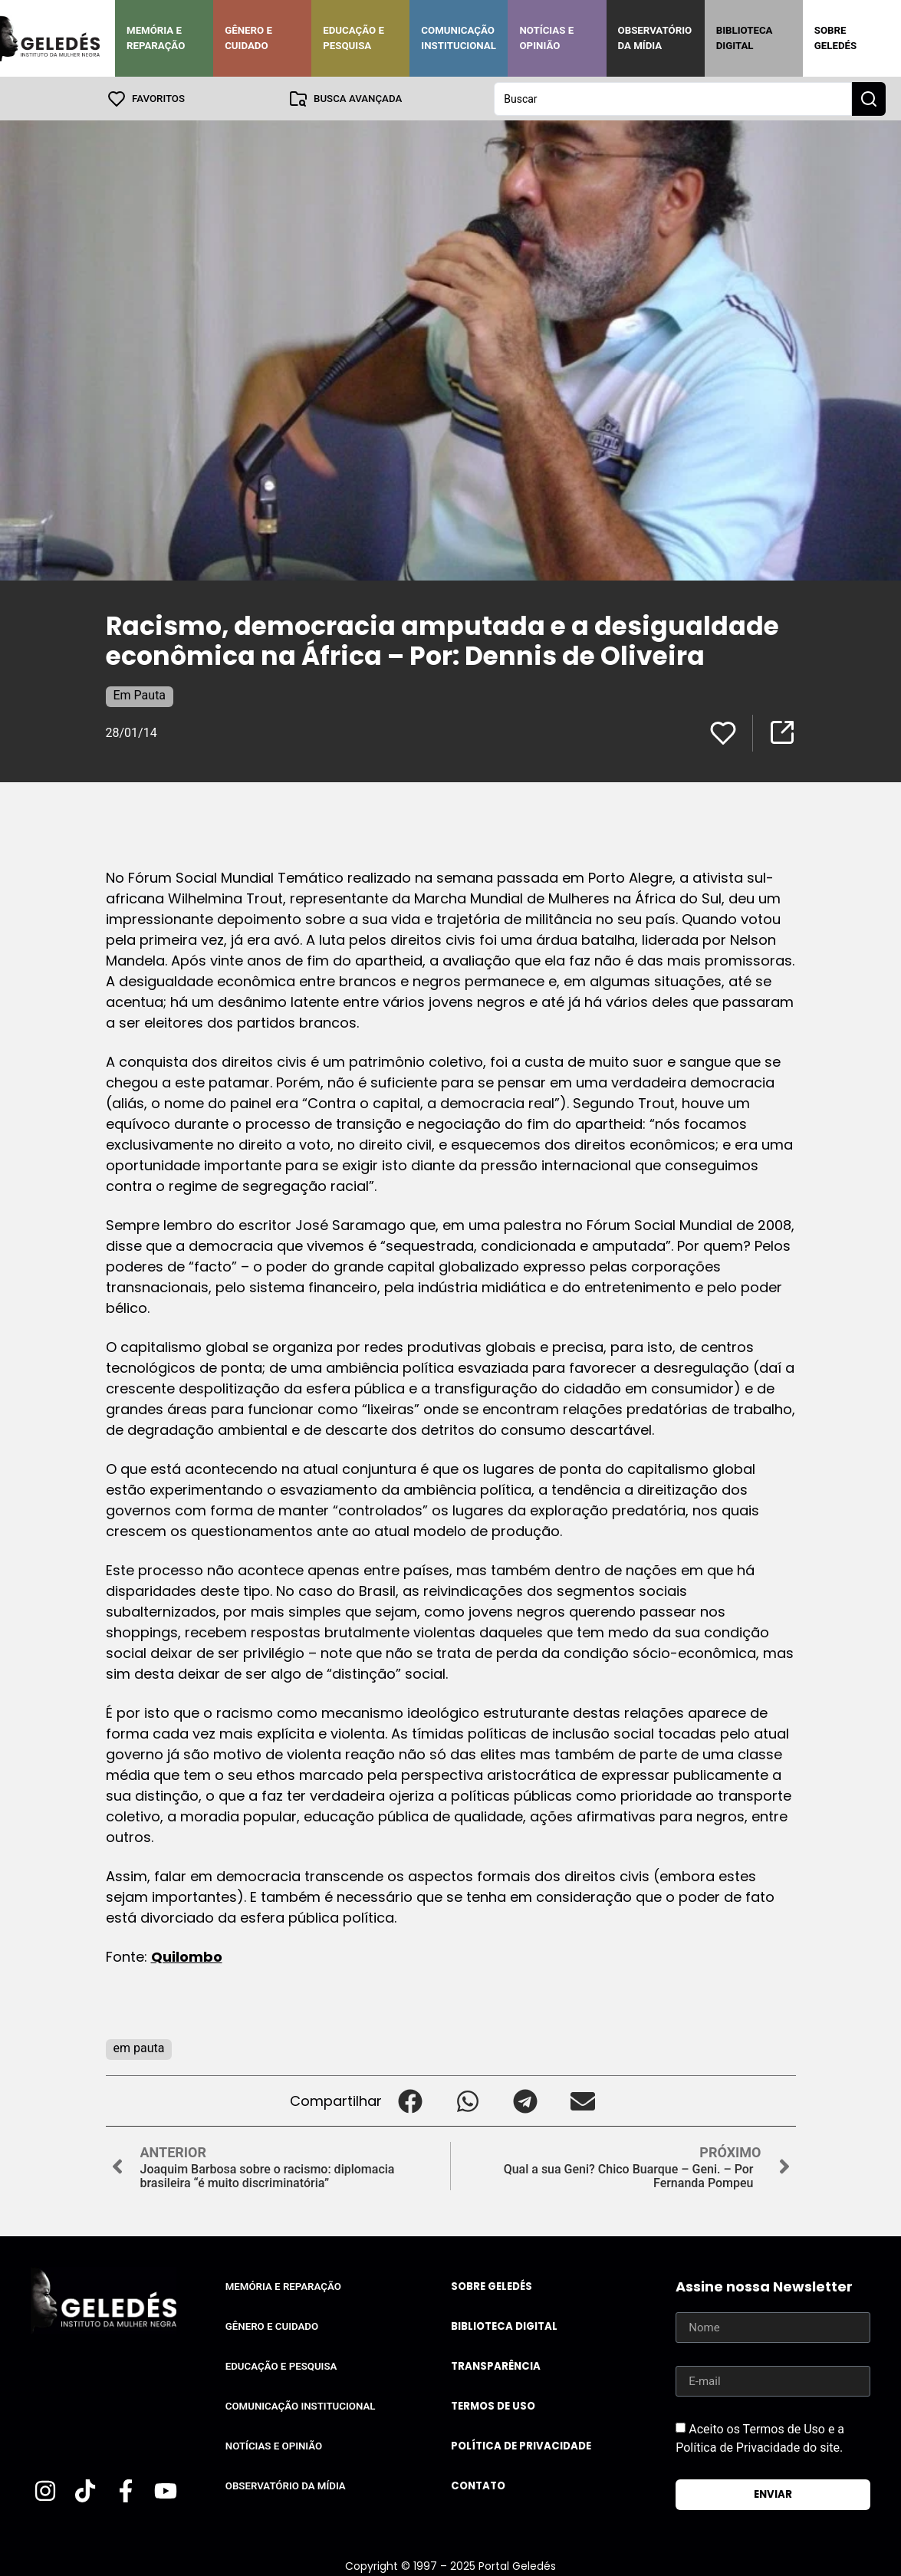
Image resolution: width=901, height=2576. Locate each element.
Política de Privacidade (521, 2445)
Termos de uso (493, 2405)
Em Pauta (139, 694)
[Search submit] (869, 98)
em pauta (139, 2047)
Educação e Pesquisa (353, 38)
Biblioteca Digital (744, 38)
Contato (478, 2485)
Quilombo (186, 1956)
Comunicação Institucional (458, 38)
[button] (410, 2100)
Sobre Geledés (835, 38)
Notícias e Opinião (546, 38)
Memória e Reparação (156, 38)
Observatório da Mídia (655, 38)
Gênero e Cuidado (248, 38)
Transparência (496, 2365)
